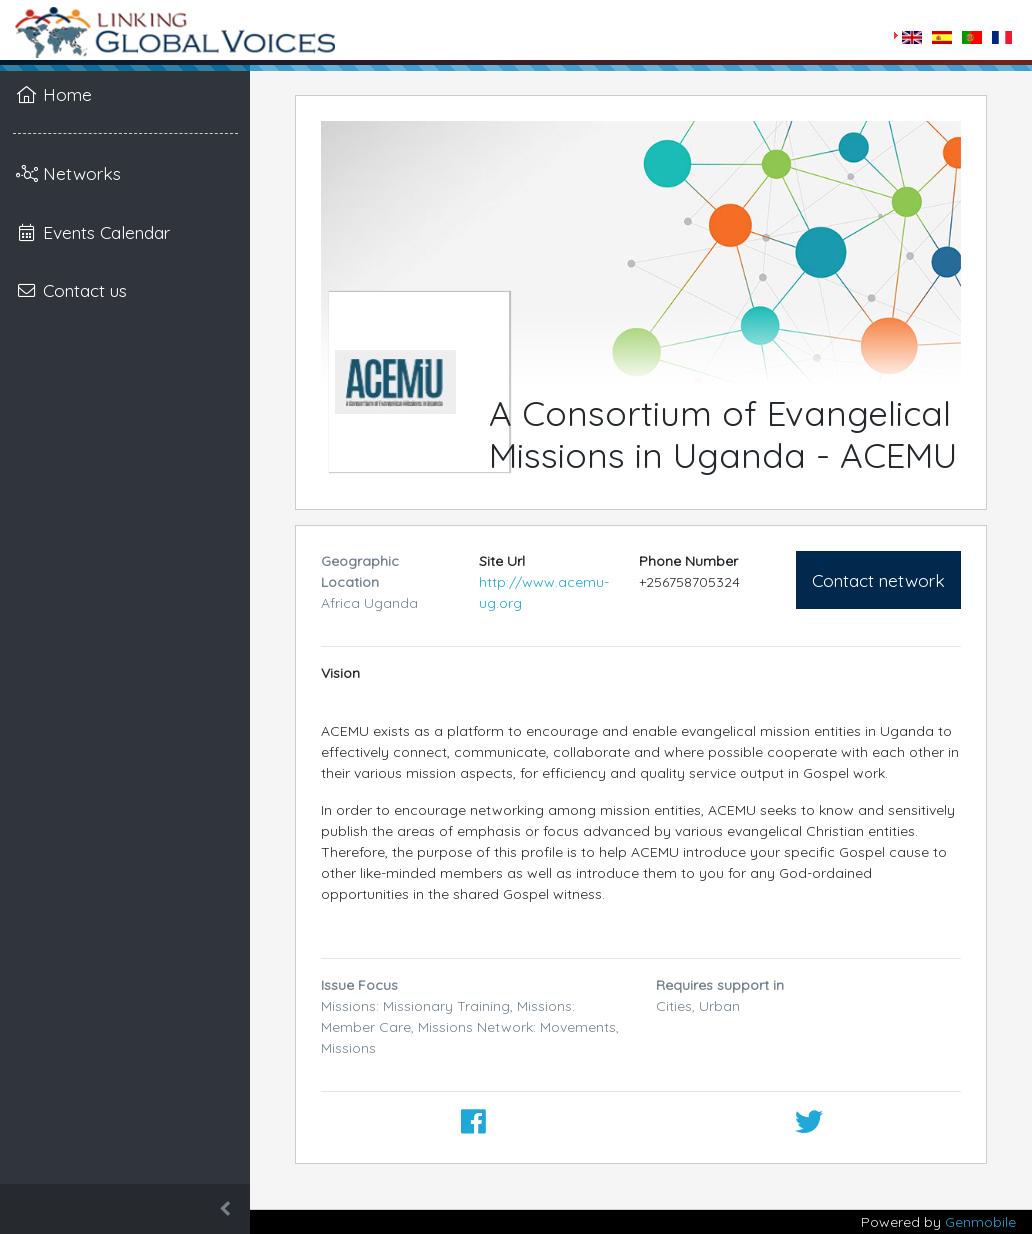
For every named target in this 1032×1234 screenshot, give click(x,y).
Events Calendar (93, 232)
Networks (68, 173)
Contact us (71, 290)
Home (54, 94)
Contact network (878, 580)
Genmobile (980, 1222)
